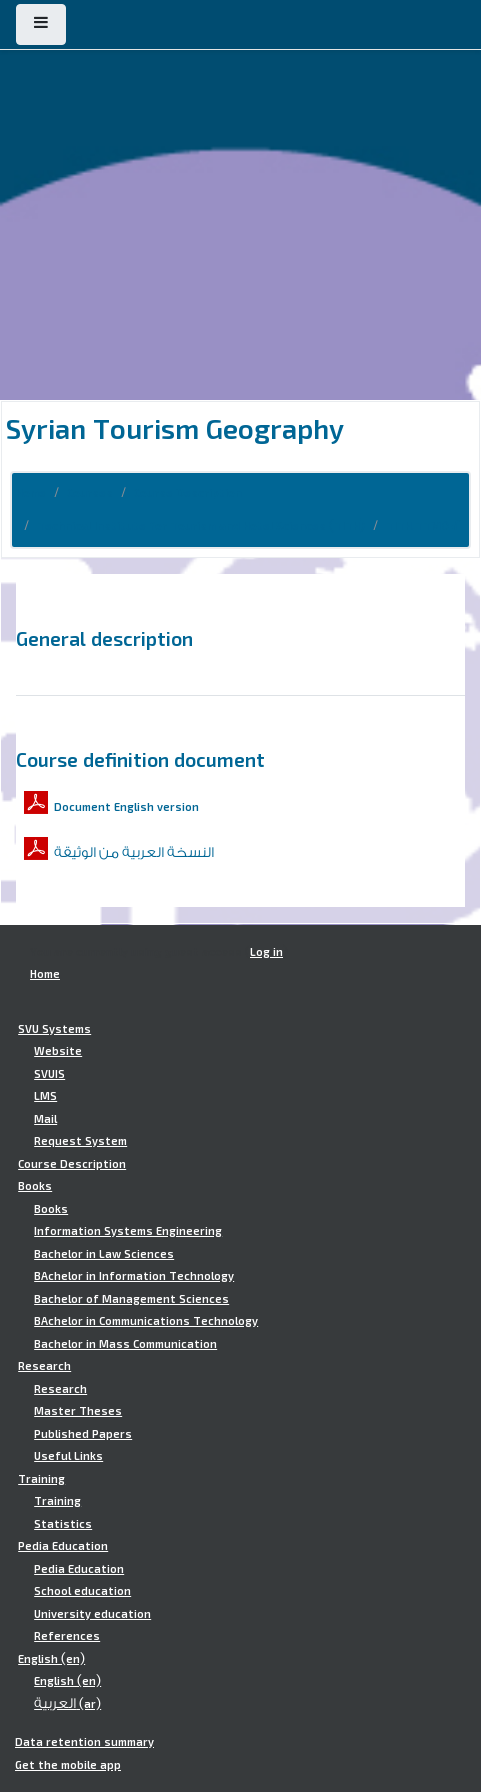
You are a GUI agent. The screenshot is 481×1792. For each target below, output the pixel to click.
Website (58, 1051)
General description (104, 638)
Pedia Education (63, 1546)
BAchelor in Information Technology (134, 1276)
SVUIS (49, 1074)
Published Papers (83, 1434)
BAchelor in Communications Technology (146, 1321)
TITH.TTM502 (423, 526)
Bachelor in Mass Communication (125, 1344)
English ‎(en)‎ (51, 1659)
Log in (266, 952)
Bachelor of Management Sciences (131, 1299)
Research (44, 1366)
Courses (90, 493)
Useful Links (68, 1456)
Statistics (63, 1524)
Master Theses (78, 1411)
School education (82, 1591)
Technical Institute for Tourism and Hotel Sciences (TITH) (201, 526)
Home (31, 493)
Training (41, 1479)
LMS (45, 1096)
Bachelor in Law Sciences (104, 1254)
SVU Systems (54, 1029)
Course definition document (140, 759)
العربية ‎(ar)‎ (67, 1704)
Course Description (188, 493)
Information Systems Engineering (128, 1231)
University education (92, 1614)
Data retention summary (84, 1742)
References (67, 1636)
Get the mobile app (68, 1765)
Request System (80, 1141)
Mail (45, 1119)
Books (35, 1186)
